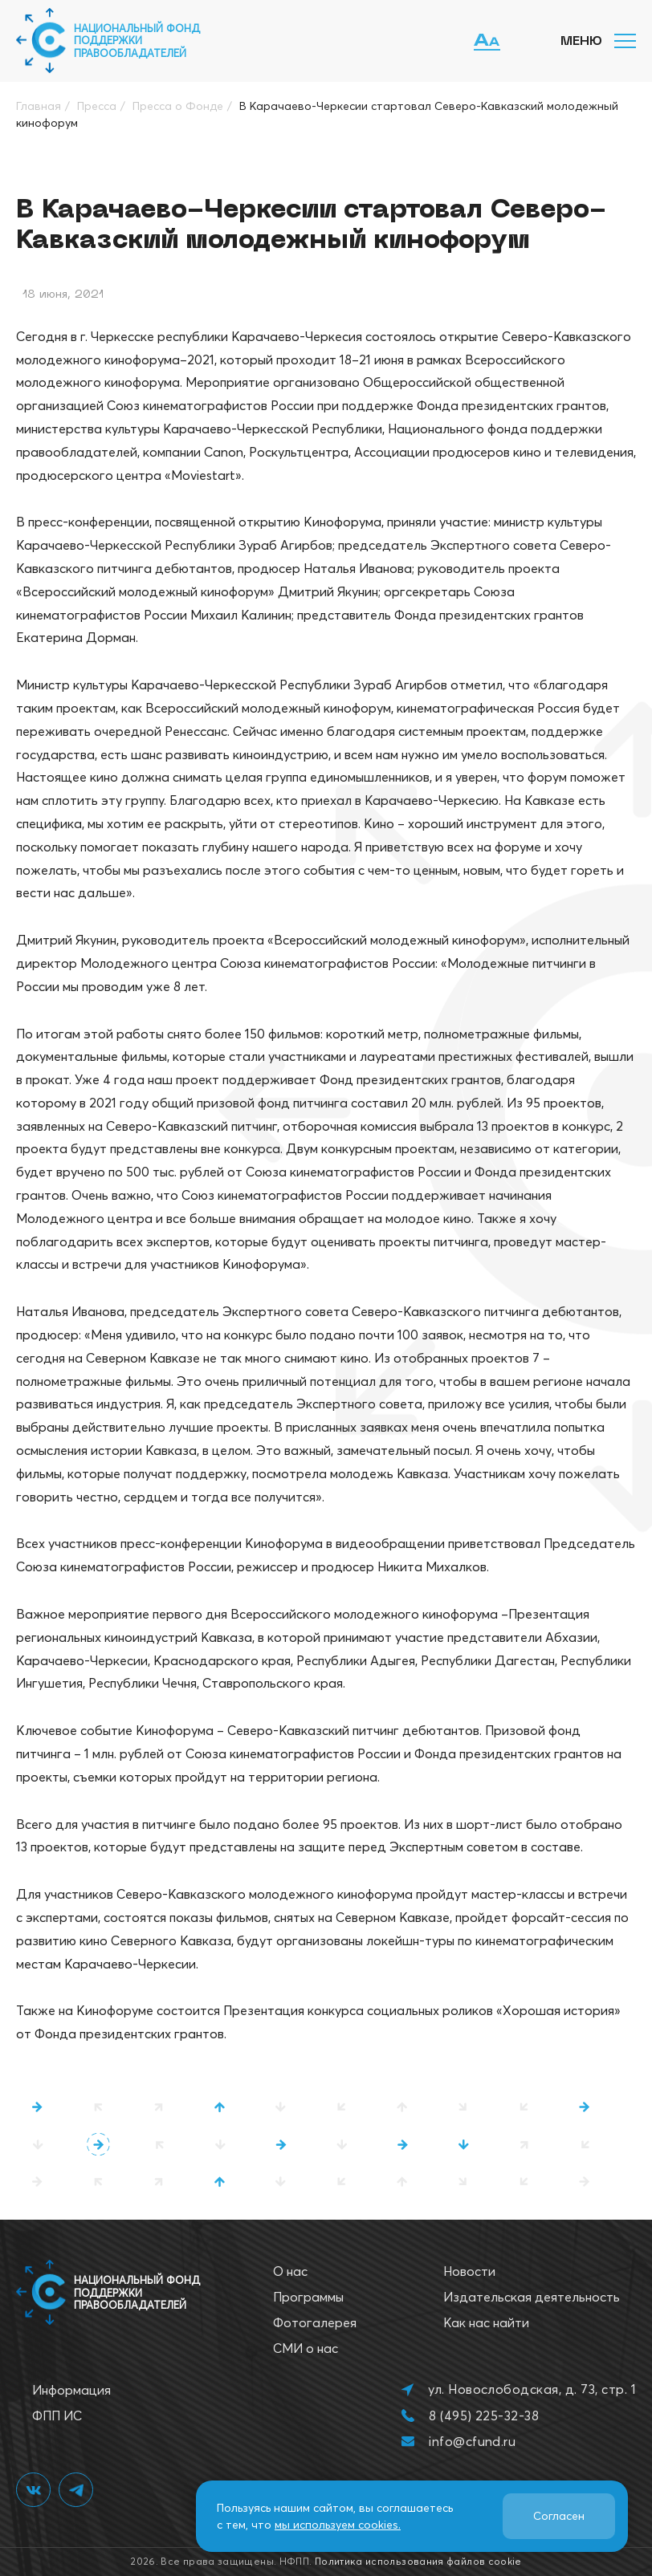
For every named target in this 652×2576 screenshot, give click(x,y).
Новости (469, 2271)
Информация (71, 2390)
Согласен (559, 2516)
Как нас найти (486, 2322)
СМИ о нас (305, 2348)
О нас (290, 2271)
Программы (308, 2297)
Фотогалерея (315, 2322)
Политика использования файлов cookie (418, 2561)
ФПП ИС (57, 2415)
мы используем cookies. (338, 2524)
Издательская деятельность (531, 2297)
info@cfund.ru (472, 2441)
